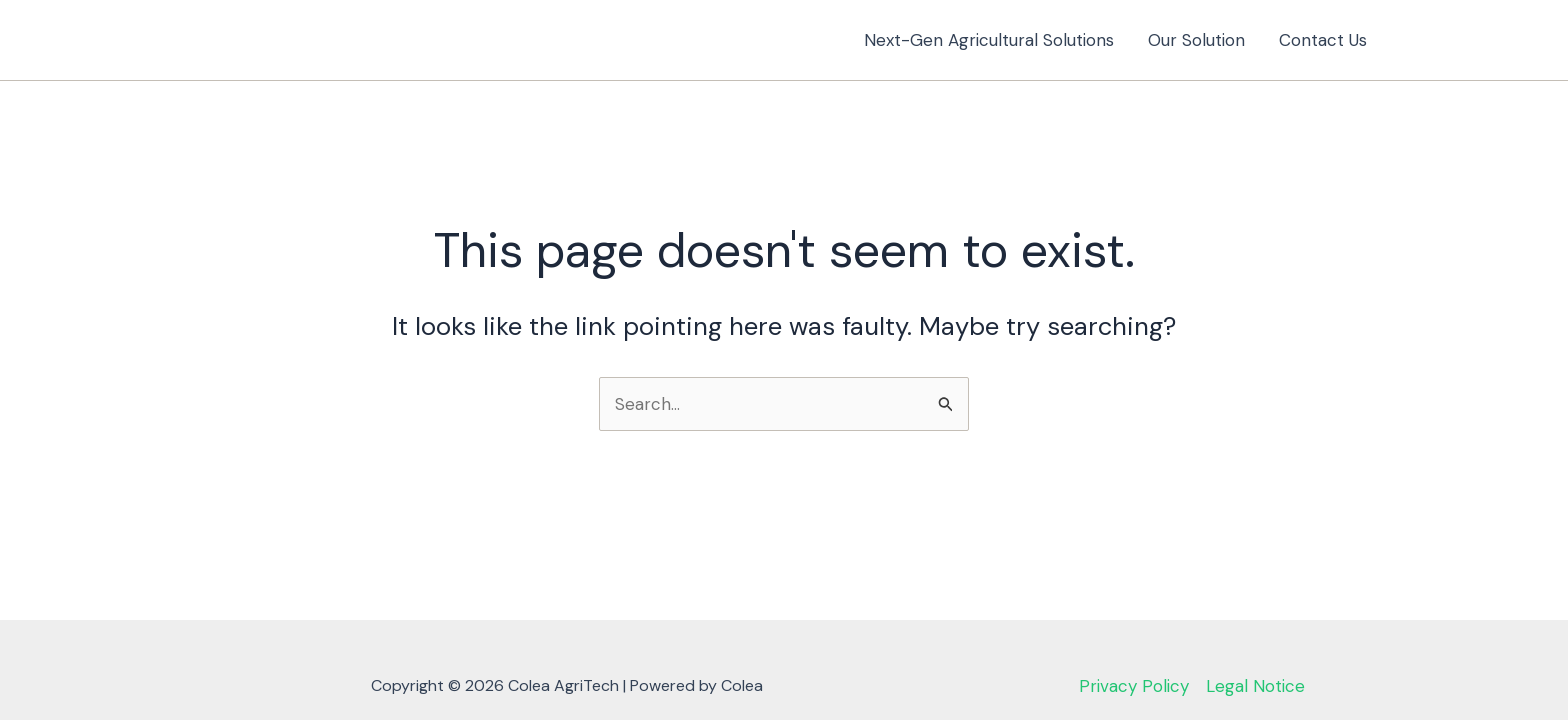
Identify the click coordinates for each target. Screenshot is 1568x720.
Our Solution (1196, 40)
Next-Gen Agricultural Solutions (989, 40)
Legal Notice (1255, 686)
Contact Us (1323, 40)
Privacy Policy (1134, 686)
